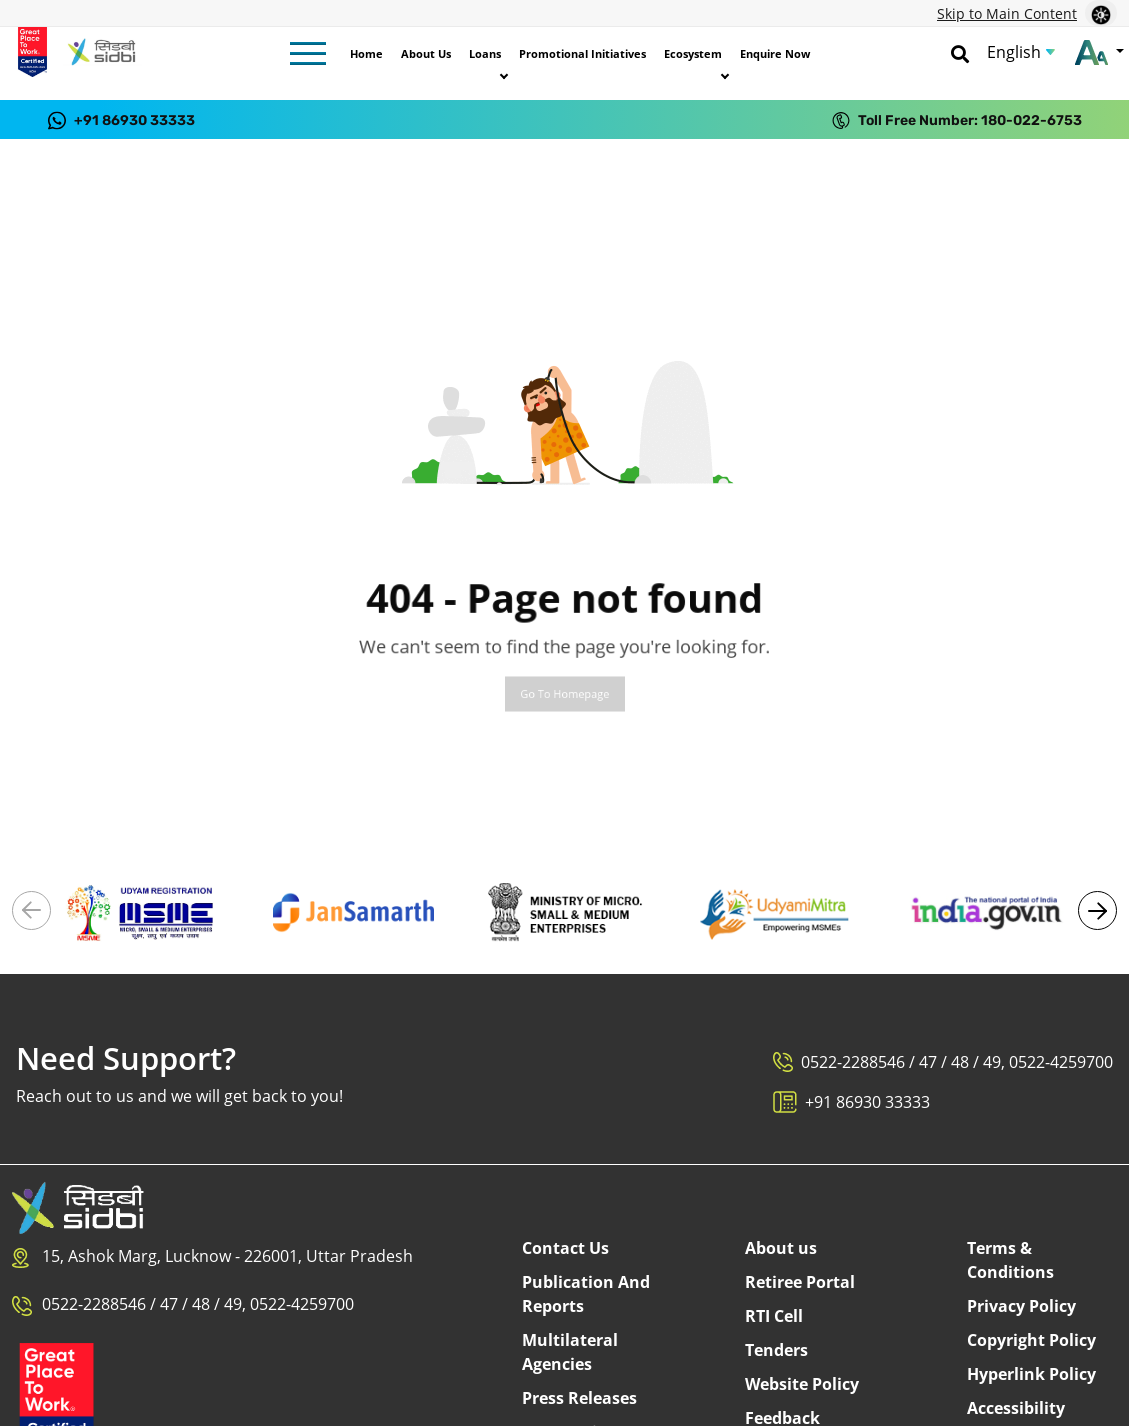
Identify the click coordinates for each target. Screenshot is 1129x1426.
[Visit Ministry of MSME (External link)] (564, 911)
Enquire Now (775, 53)
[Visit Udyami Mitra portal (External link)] (775, 911)
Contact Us (565, 1248)
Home (366, 53)
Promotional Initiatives (582, 53)
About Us (426, 53)
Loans (485, 53)
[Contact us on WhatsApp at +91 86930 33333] (121, 119)
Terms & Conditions (1010, 1260)
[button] (1097, 910)
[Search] (960, 52)
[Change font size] (1099, 52)
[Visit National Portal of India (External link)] (986, 911)
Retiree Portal (800, 1282)
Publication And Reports (586, 1294)
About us (781, 1248)
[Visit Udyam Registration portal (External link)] (142, 911)
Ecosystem (693, 53)
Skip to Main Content (1007, 13)
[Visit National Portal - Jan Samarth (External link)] (353, 911)
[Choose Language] (1021, 52)
